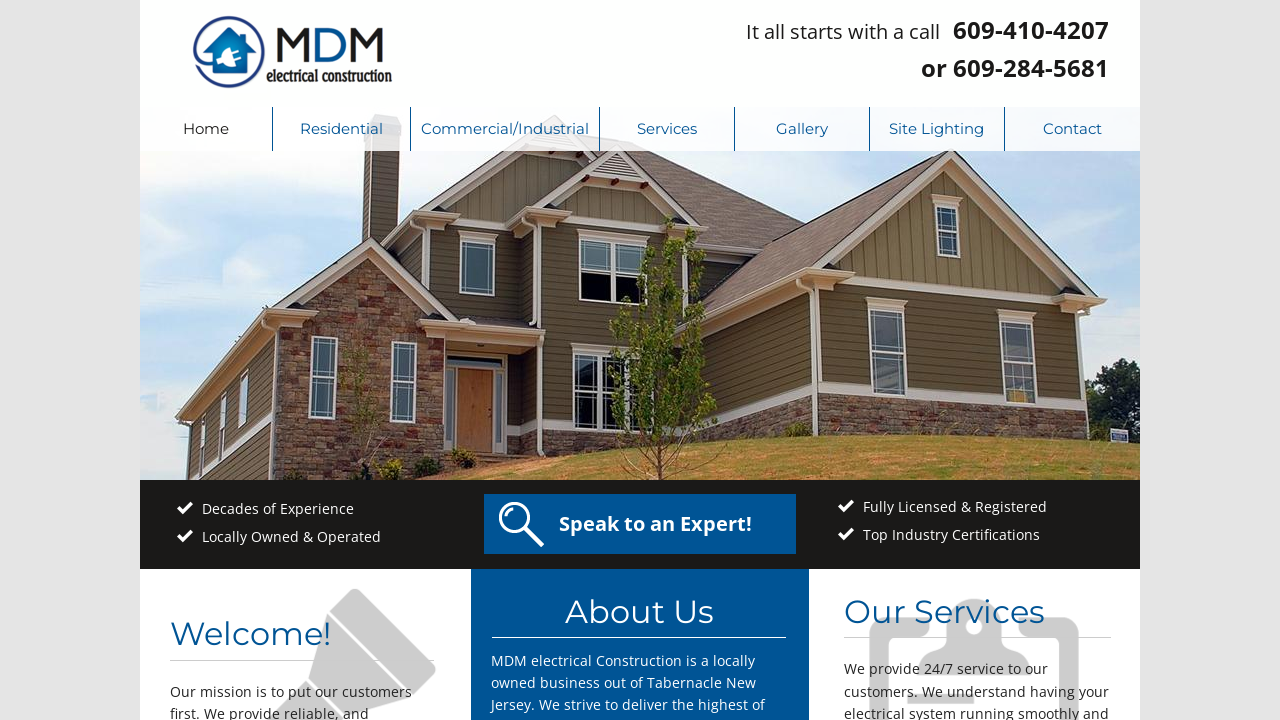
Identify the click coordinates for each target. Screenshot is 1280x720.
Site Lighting (936, 128)
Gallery (802, 128)
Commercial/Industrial (505, 128)
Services (667, 128)
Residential (341, 128)
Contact (1072, 128)
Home (206, 128)
